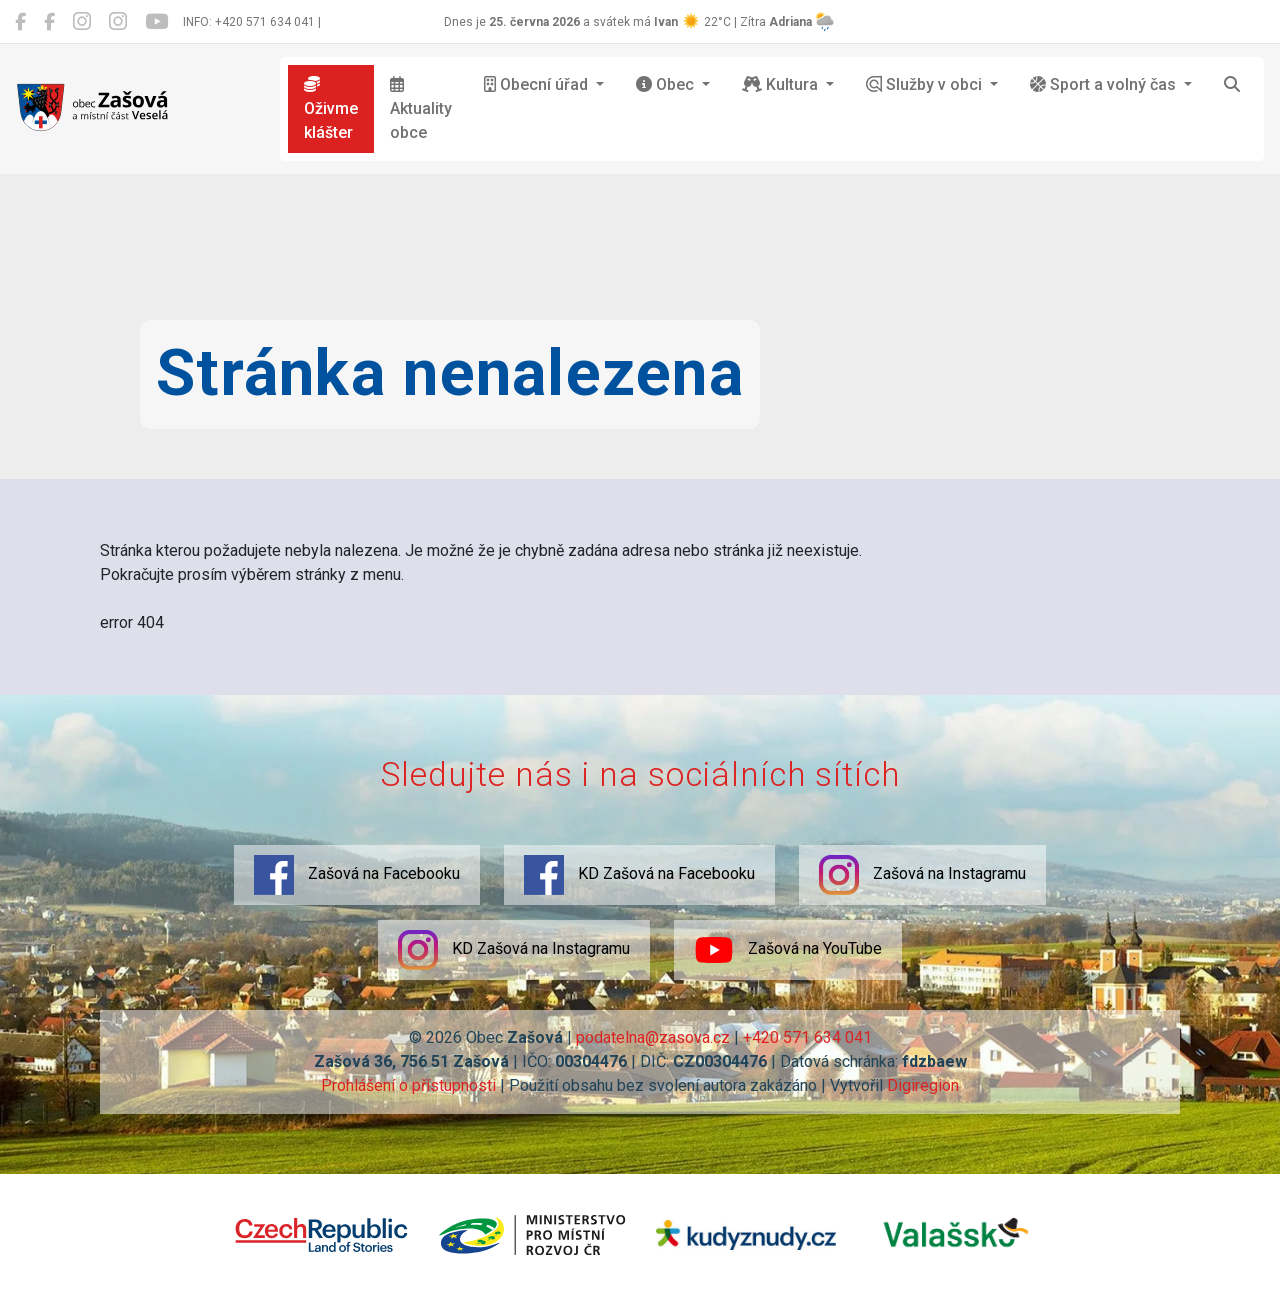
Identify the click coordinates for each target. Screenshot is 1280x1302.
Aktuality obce (421, 109)
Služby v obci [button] (926, 84)
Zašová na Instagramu (922, 875)
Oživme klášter (331, 109)
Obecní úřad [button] (538, 84)
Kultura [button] (782, 84)
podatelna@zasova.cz (653, 1037)
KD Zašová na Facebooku (639, 875)
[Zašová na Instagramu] (82, 22)
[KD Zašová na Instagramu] (118, 22)
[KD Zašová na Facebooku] (49, 22)
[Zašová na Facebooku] (20, 22)
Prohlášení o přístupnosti (408, 1085)
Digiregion (923, 1085)
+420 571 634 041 (807, 1037)
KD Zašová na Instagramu (514, 950)
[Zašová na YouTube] (156, 22)
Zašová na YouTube (788, 950)
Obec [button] (667, 84)
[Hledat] (1232, 85)
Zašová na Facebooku (357, 875)
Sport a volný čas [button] (1105, 84)
